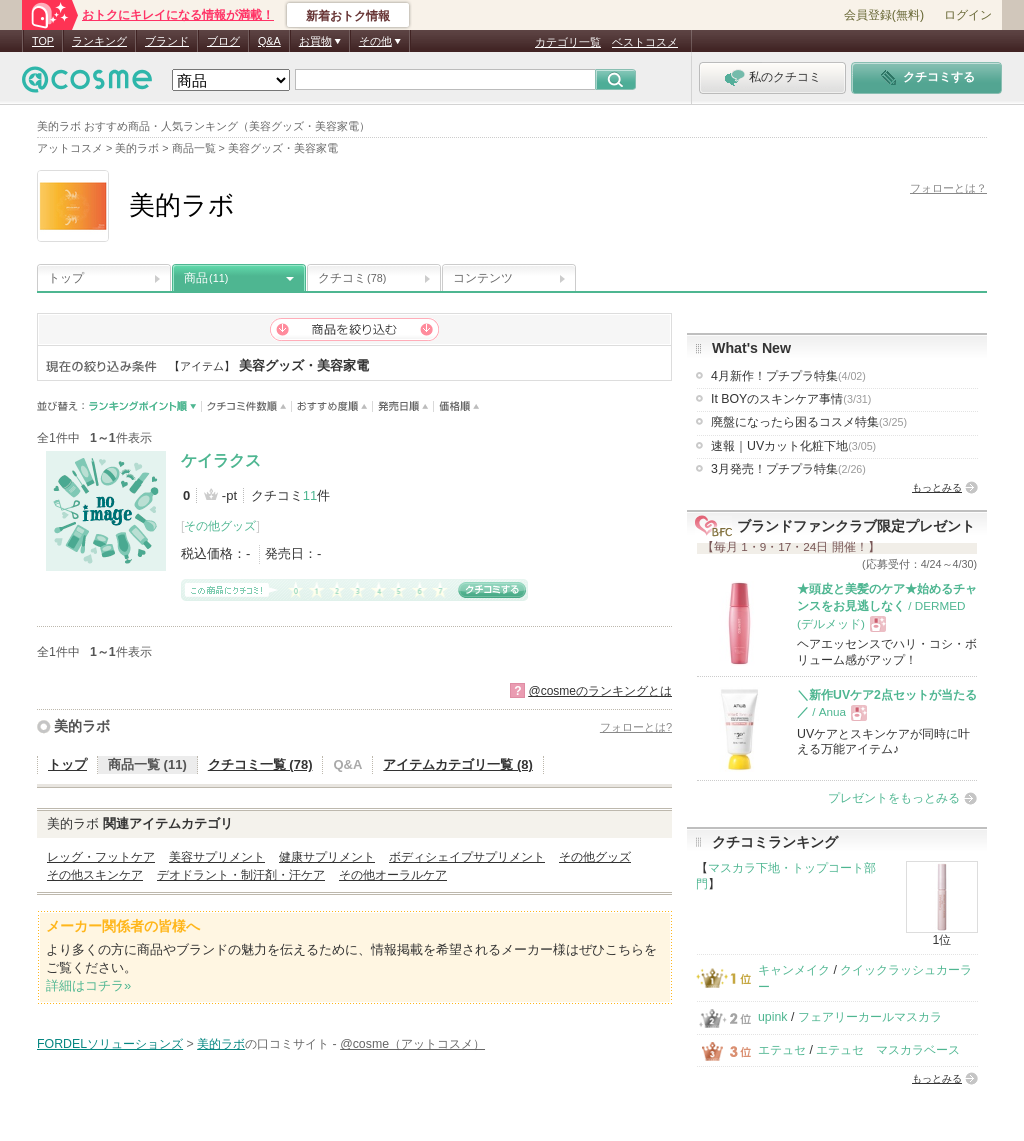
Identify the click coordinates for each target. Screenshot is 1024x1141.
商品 (206, 278)
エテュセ (782, 1050)
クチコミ (352, 278)
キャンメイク (794, 970)
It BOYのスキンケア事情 (791, 399)
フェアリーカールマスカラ (870, 1017)
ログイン (968, 15)
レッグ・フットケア (101, 857)
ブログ (223, 41)
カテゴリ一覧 (568, 42)
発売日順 (403, 406)
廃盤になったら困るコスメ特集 (809, 422)
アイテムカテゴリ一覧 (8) (458, 764)
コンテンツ (483, 278)
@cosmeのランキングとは (600, 691)
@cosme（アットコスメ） (412, 1044)
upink (773, 1017)
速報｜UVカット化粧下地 (793, 446)
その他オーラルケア (393, 875)
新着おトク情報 (348, 16)
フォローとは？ (948, 188)
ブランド (167, 41)
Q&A (269, 41)
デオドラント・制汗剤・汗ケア (241, 875)
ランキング (99, 41)
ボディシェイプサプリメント (467, 857)
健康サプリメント (327, 857)
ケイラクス (221, 460)
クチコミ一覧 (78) (260, 764)
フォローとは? (636, 727)
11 (310, 495)
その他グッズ (220, 526)
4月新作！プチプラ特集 (788, 376)
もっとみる (937, 487)
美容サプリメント (217, 857)
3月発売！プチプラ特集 (788, 469)
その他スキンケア (95, 875)
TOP (43, 41)
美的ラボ (82, 726)
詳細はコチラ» (88, 985)
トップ (66, 278)
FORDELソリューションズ (110, 1044)
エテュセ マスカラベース (888, 1050)
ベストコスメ (645, 42)
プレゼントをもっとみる (894, 798)
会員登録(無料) (884, 15)
